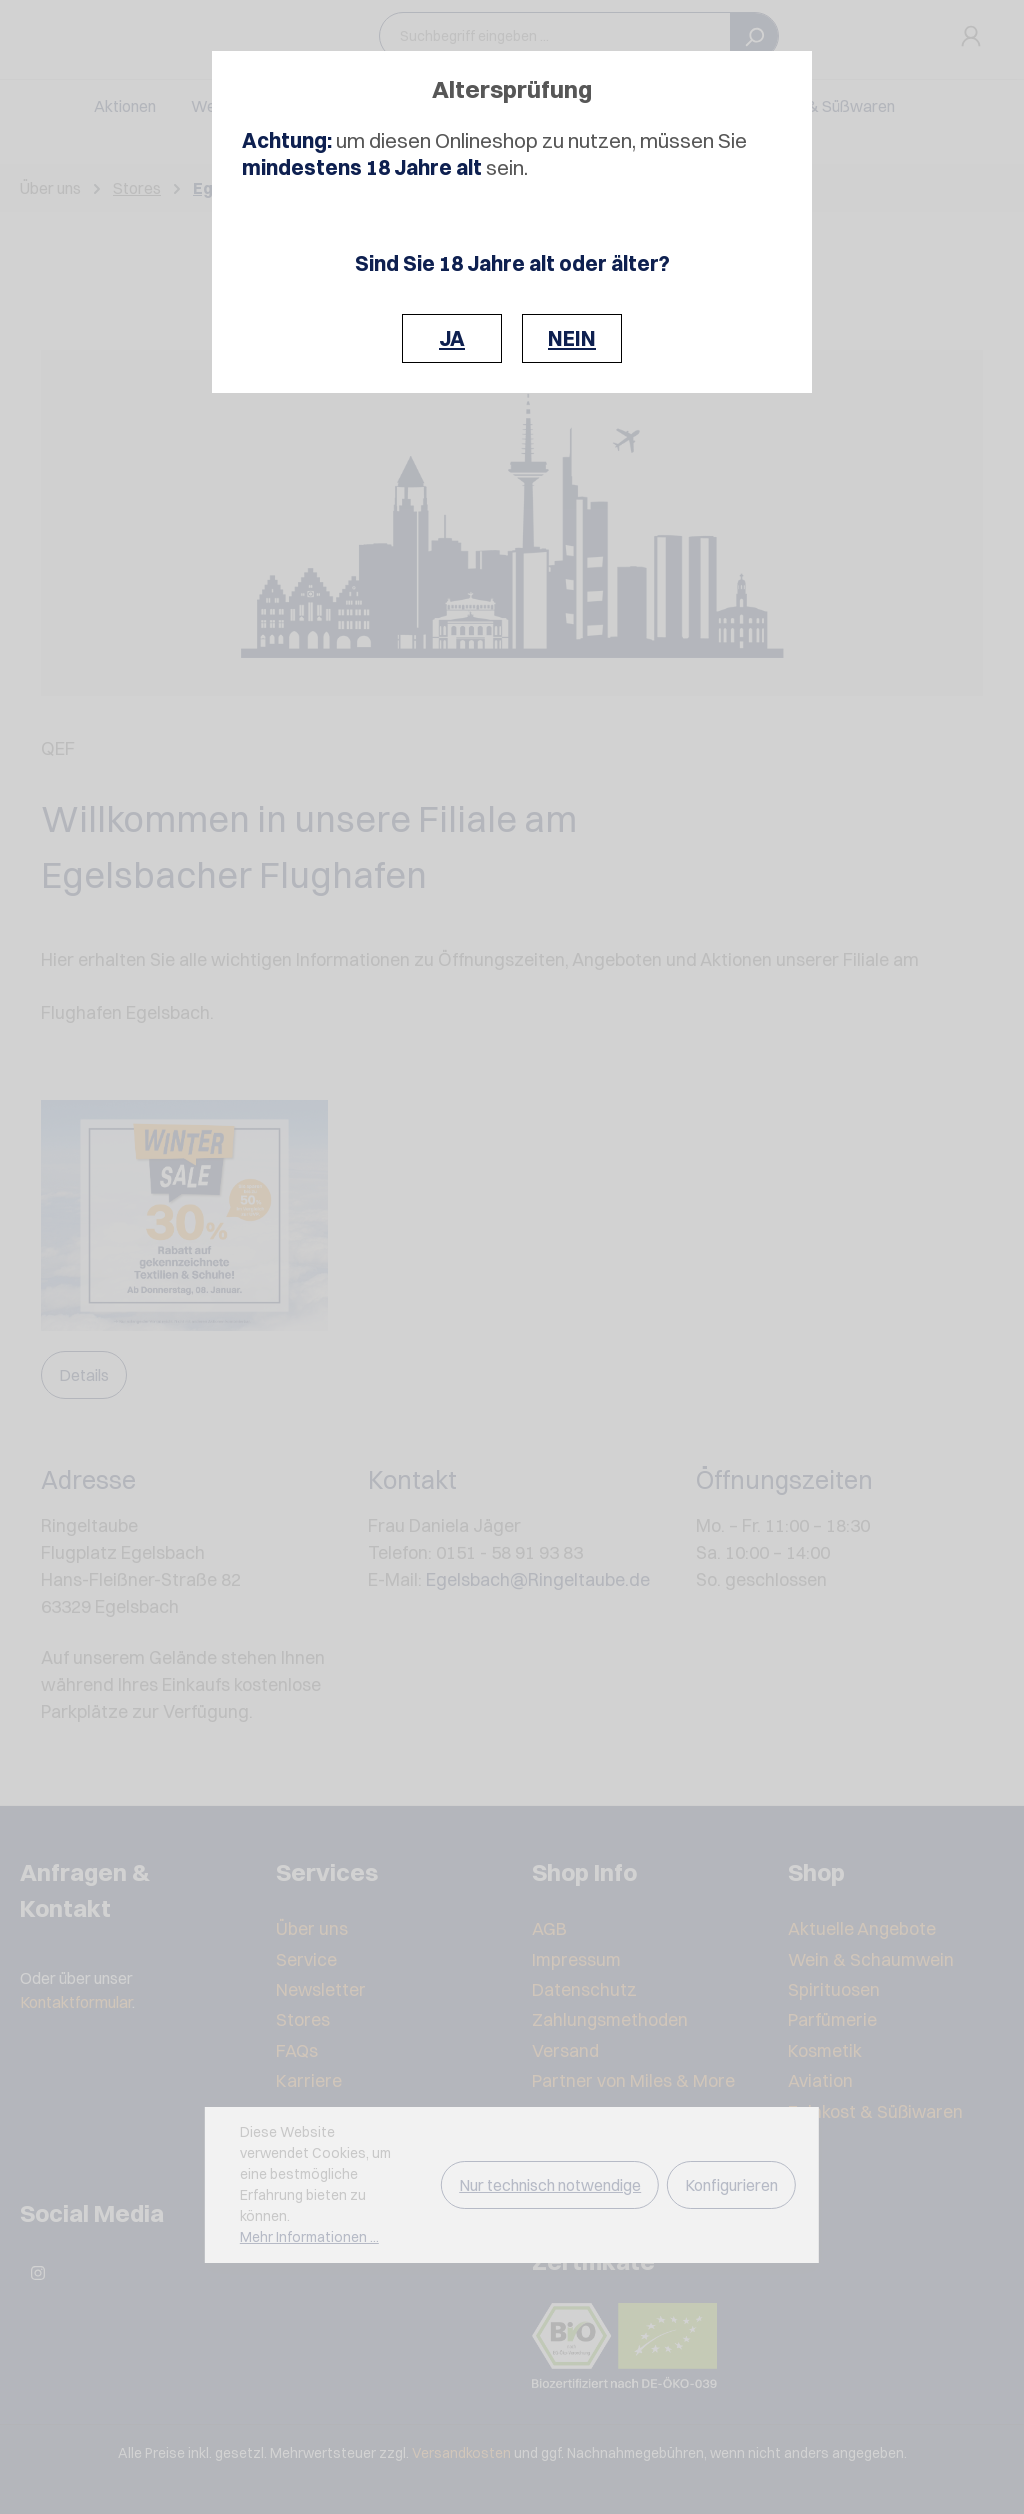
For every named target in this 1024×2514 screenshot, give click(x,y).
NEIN (572, 338)
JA (452, 338)
